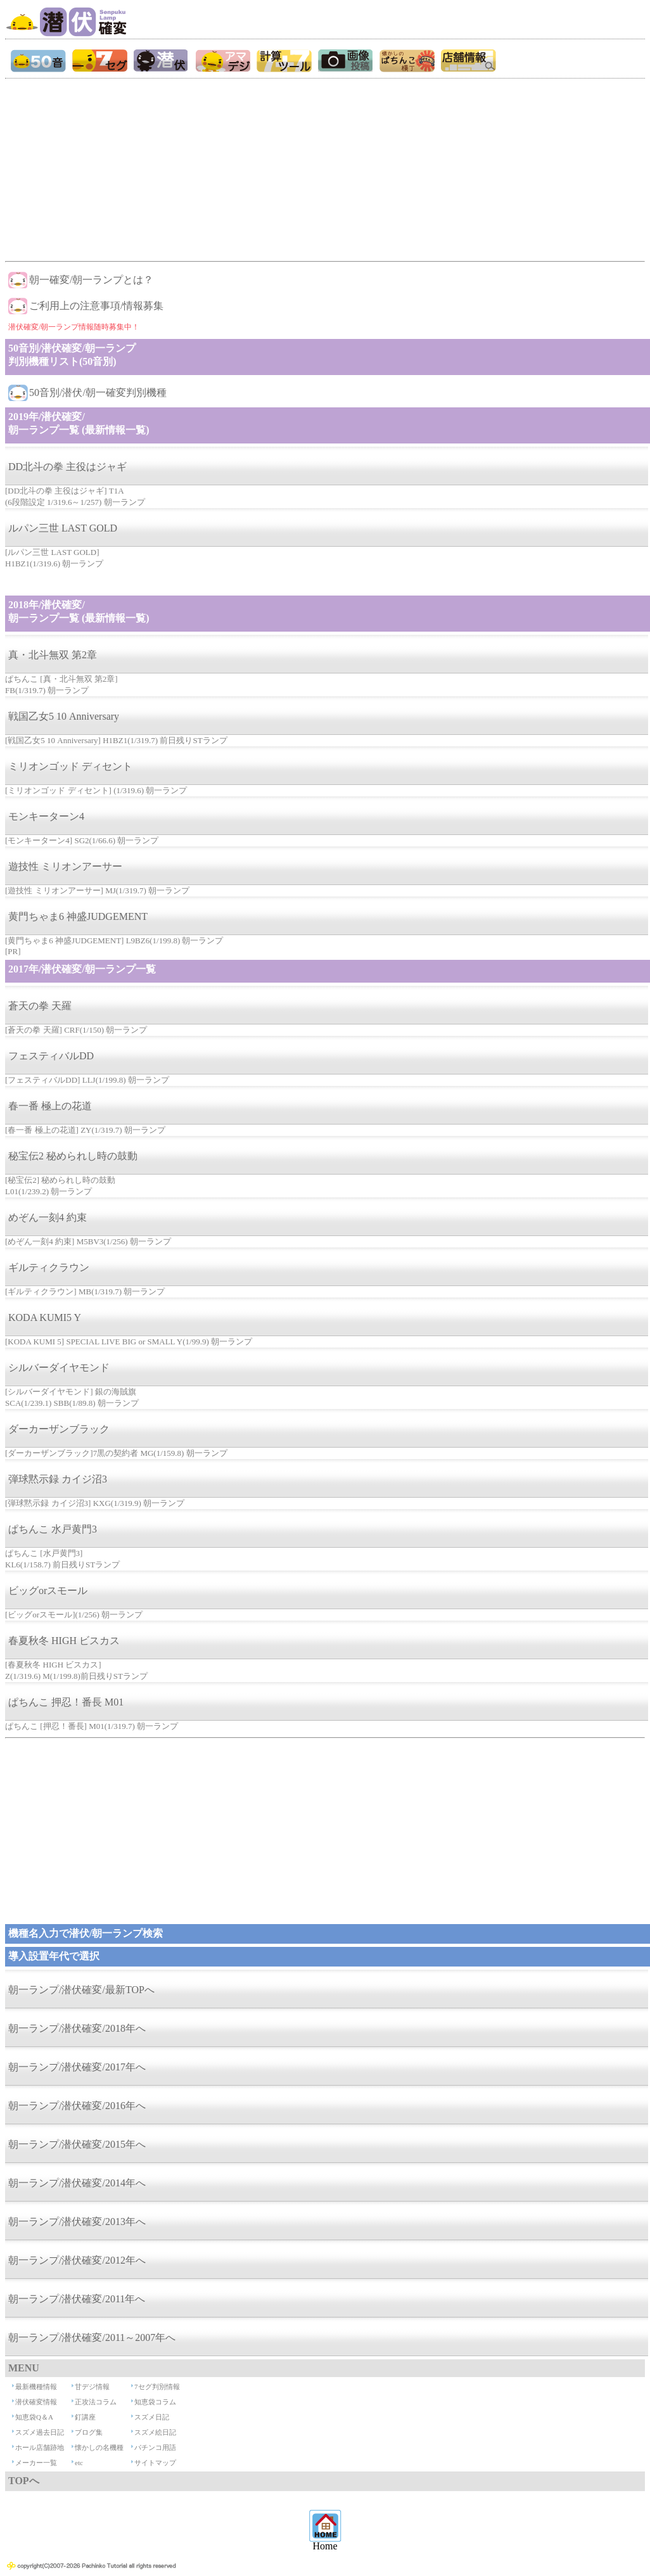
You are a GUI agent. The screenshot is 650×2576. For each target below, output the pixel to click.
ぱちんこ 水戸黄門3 (52, 1529)
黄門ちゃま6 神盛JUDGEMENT (78, 916)
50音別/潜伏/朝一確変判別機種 (98, 392)
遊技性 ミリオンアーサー (65, 866)
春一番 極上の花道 (50, 1105)
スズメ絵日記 (155, 2432)
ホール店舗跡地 (39, 2447)
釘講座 (85, 2417)
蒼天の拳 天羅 (40, 1005)
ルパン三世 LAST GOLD (62, 528)
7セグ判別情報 (157, 2386)
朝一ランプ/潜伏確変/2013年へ (77, 2221)
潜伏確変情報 (36, 2402)
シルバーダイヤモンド (59, 1367)
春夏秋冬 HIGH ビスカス (64, 1640)
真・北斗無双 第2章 (52, 654)
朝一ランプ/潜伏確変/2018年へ (77, 2028)
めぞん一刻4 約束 (47, 1217)
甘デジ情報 (92, 2386)
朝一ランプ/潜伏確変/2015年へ (77, 2144)
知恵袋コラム (155, 2402)
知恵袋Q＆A (34, 2417)
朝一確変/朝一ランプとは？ (91, 279)
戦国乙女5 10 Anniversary (63, 716)
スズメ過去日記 (39, 2432)
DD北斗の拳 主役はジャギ (67, 466)
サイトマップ (155, 2462)
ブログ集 (89, 2432)
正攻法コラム (96, 2402)
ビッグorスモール (47, 1590)
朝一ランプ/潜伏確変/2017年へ (77, 2067)
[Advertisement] (324, 167)
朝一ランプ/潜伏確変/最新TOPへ (81, 1989)
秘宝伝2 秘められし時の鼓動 (72, 1156)
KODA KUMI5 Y (44, 1317)
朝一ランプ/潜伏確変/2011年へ (76, 2298)
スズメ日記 (151, 2417)
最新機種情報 (36, 2386)
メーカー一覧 (36, 2462)
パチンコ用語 (155, 2447)
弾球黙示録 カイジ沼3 (57, 1479)
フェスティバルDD (51, 1055)
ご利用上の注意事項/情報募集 (96, 305)
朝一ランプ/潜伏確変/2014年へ (77, 2182)
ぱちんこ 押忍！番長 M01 (66, 1702)
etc (79, 2462)
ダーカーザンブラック (59, 1429)
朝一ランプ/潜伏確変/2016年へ (77, 2105)
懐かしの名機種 (99, 2447)
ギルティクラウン (48, 1267)
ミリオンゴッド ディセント (70, 766)
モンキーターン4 (46, 816)
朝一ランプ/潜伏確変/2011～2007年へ (91, 2337)
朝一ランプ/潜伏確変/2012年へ (77, 2260)
